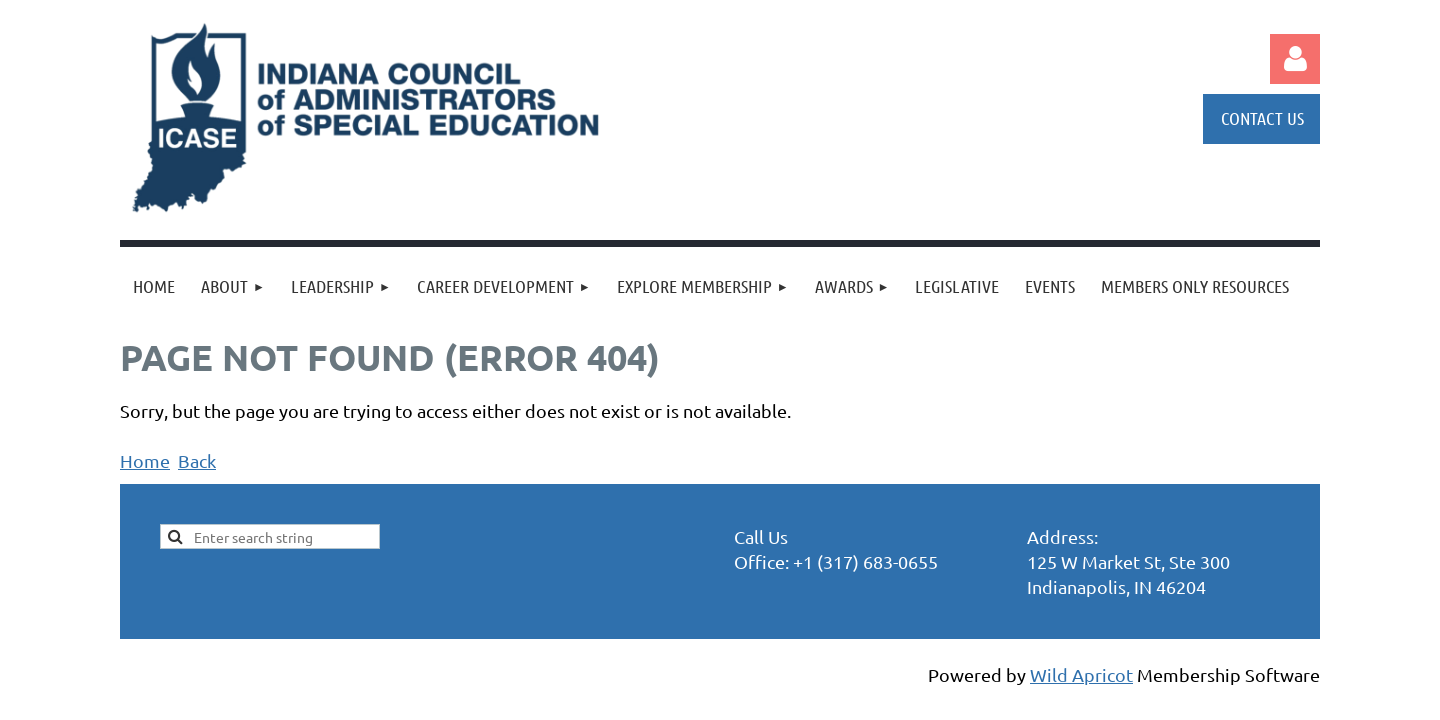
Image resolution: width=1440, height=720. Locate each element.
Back (197, 460)
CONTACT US (1262, 118)
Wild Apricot (1081, 674)
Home (145, 460)
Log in (1295, 59)
